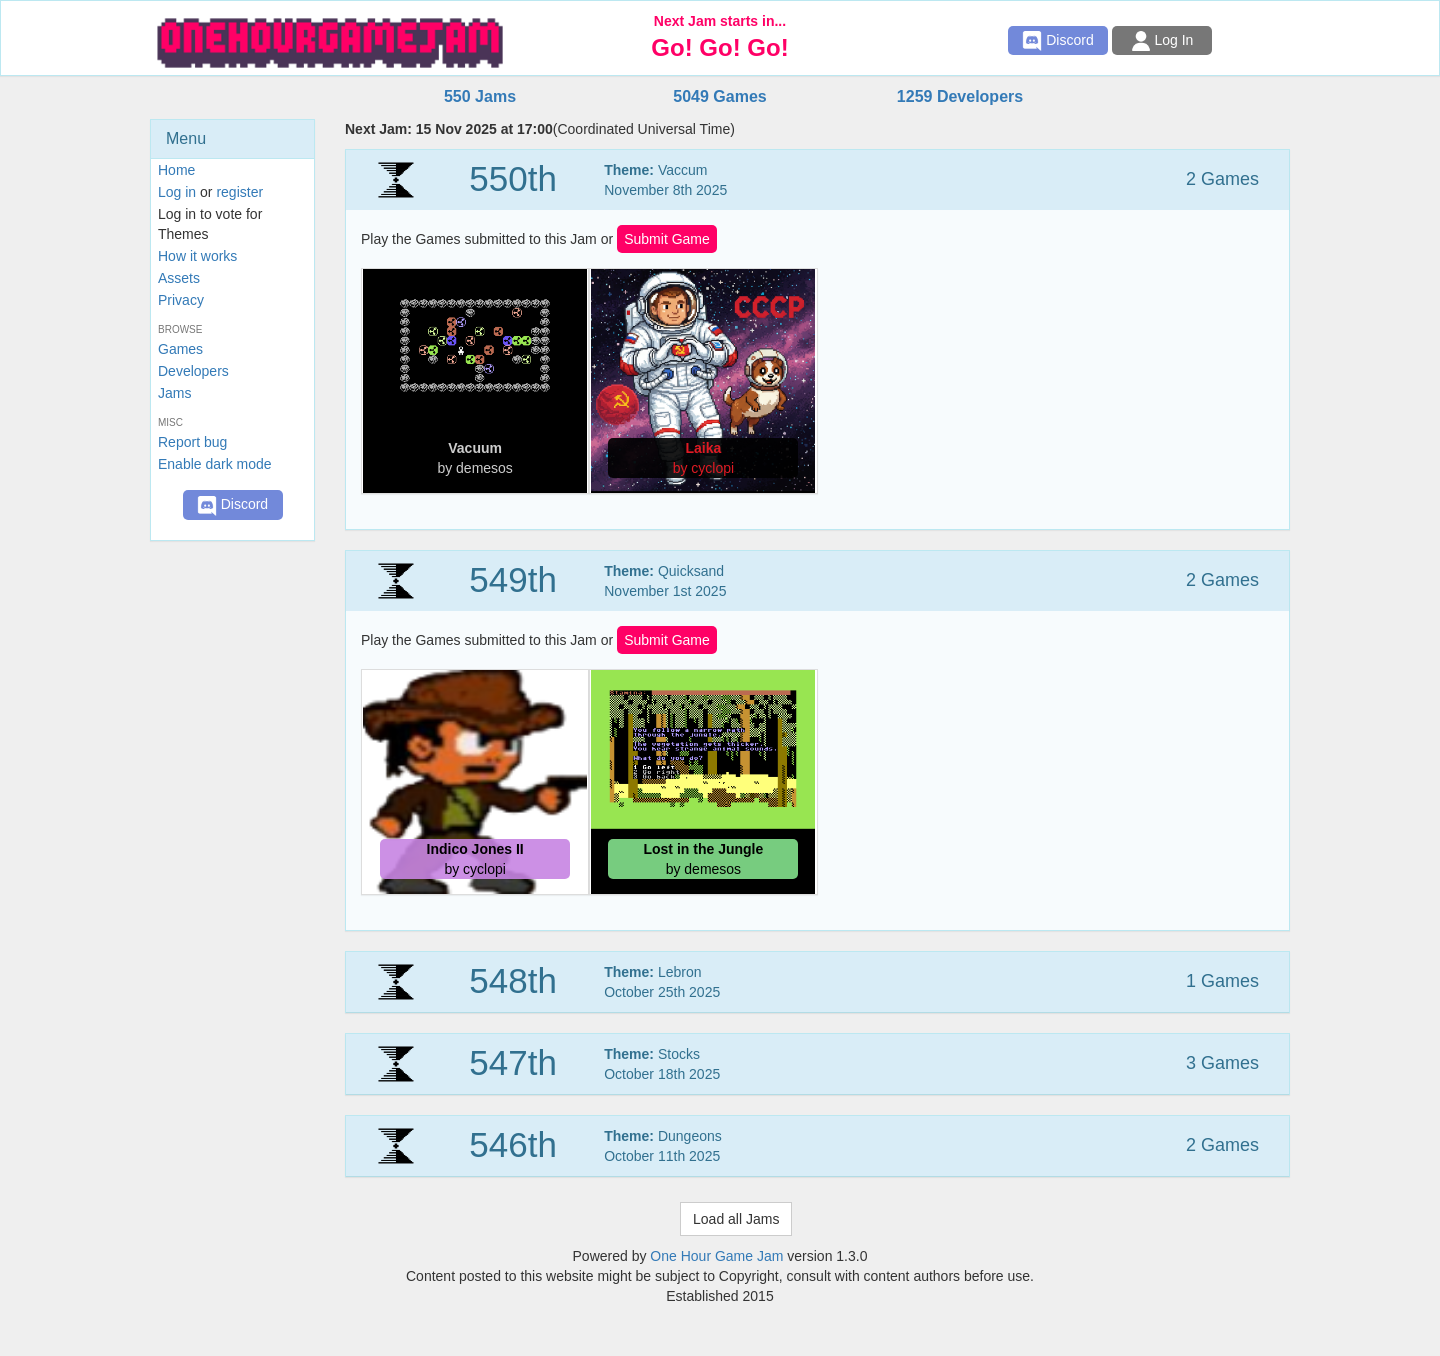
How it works (197, 256)
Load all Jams (736, 1219)
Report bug (192, 442)
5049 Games (719, 96)
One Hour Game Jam (716, 1256)
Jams (174, 393)
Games (180, 349)
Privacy (181, 300)
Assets (179, 278)
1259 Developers (960, 96)
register (239, 192)
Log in (177, 192)
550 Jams (480, 96)
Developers (193, 371)
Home (176, 170)
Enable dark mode (215, 464)
